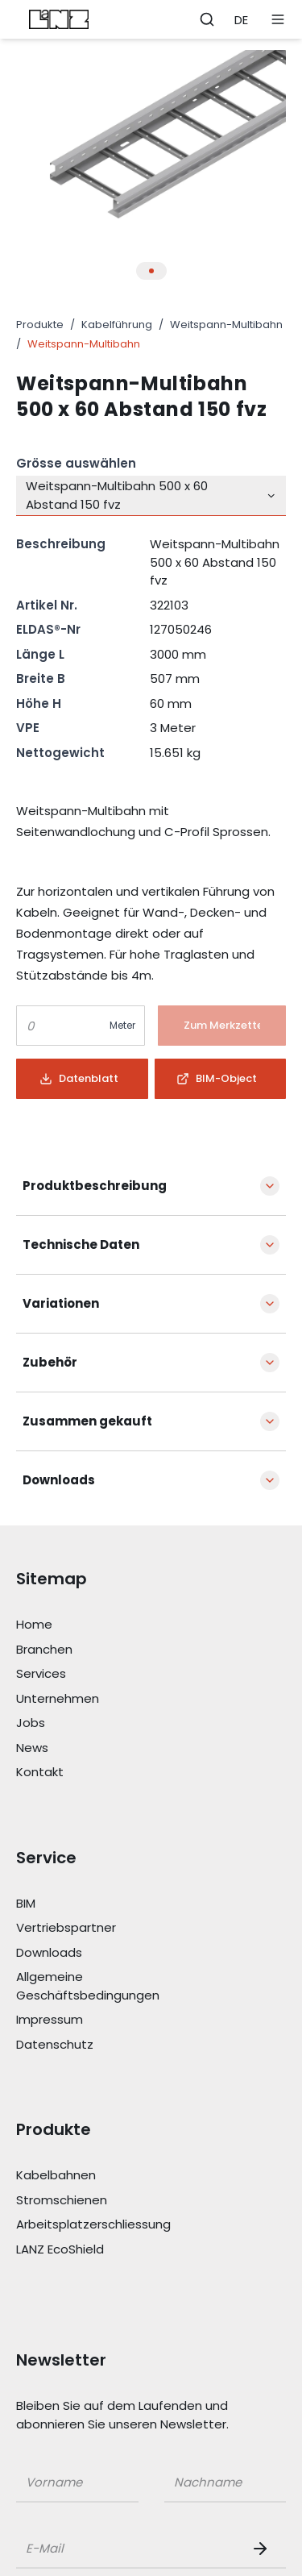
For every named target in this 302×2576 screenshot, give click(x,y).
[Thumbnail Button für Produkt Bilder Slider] (151, 270)
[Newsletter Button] (263, 2548)
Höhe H (38, 703)
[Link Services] (106, 1674)
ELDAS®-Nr (48, 629)
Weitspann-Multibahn (226, 324)
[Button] (222, 1025)
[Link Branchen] (106, 1650)
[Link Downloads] (106, 1953)
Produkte (40, 324)
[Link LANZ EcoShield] (106, 2250)
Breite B (40, 678)
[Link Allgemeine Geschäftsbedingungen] (106, 1986)
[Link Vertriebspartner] (106, 1928)
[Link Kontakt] (106, 1772)
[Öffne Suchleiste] (207, 19)
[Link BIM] (106, 1904)
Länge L (40, 654)
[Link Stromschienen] (106, 2200)
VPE (27, 727)
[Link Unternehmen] (106, 1699)
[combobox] (151, 496)
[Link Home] (106, 1625)
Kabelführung (116, 324)
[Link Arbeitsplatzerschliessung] (106, 2225)
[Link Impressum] (106, 2020)
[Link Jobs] (106, 1723)
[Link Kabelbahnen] (106, 2175)
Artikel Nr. (46, 605)
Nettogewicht (60, 752)
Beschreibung (60, 543)
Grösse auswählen (76, 463)
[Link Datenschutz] (106, 2045)
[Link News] (106, 1748)
